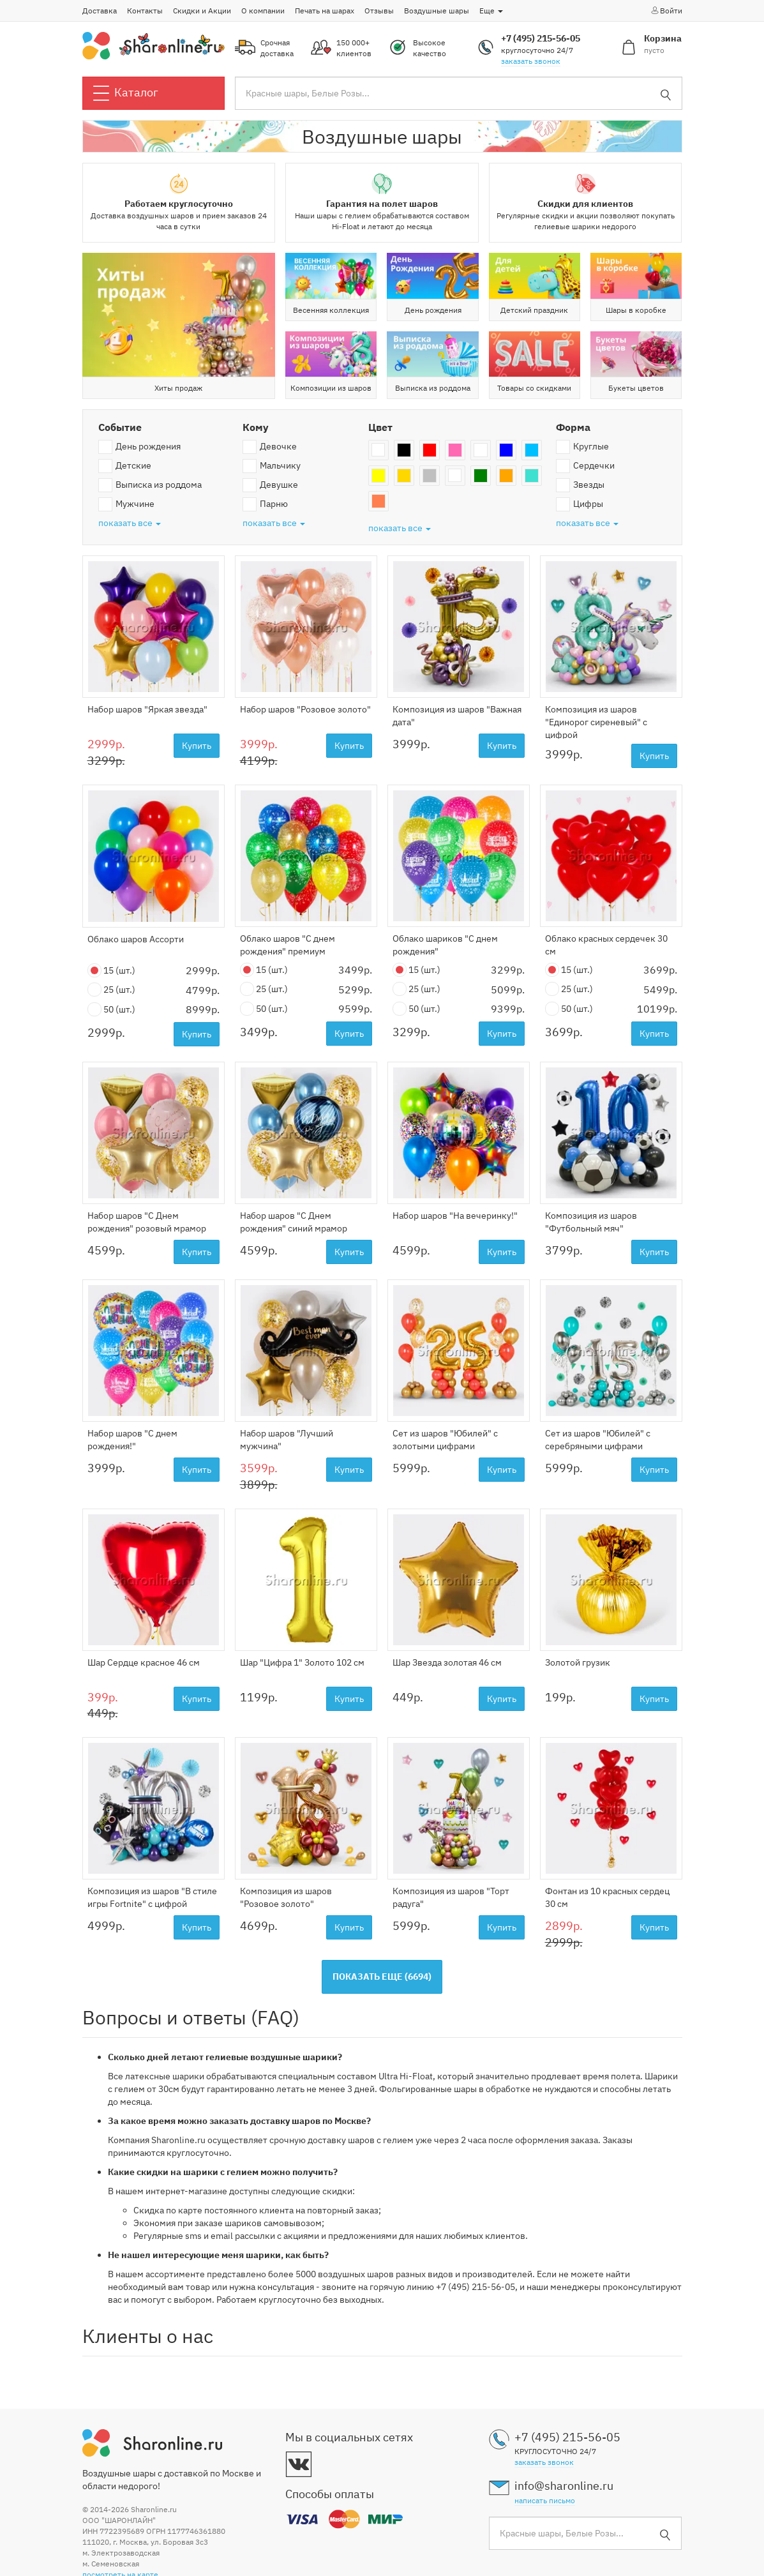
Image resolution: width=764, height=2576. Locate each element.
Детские (124, 466)
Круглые (582, 447)
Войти (666, 10)
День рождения (139, 447)
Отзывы (379, 10)
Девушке (270, 485)
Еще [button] (491, 10)
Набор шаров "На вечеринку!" (455, 1215)
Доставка (99, 10)
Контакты (145, 10)
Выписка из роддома (150, 485)
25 (111, 990)
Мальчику (272, 466)
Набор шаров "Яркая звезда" (147, 709)
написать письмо (544, 2500)
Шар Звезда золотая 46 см (447, 1662)
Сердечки (585, 466)
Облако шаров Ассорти (135, 939)
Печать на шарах (324, 10)
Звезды (580, 485)
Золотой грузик (577, 1662)
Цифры (579, 504)
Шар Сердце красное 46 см (143, 1662)
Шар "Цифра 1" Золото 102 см (302, 1662)
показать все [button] (129, 523)
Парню (265, 504)
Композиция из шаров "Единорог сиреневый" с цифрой (596, 722)
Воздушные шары (436, 10)
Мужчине (126, 504)
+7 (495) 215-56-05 (540, 38)
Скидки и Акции (202, 10)
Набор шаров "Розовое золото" (305, 709)
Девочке (270, 447)
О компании (263, 10)
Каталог (125, 93)
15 (111, 970)
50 (111, 1009)
